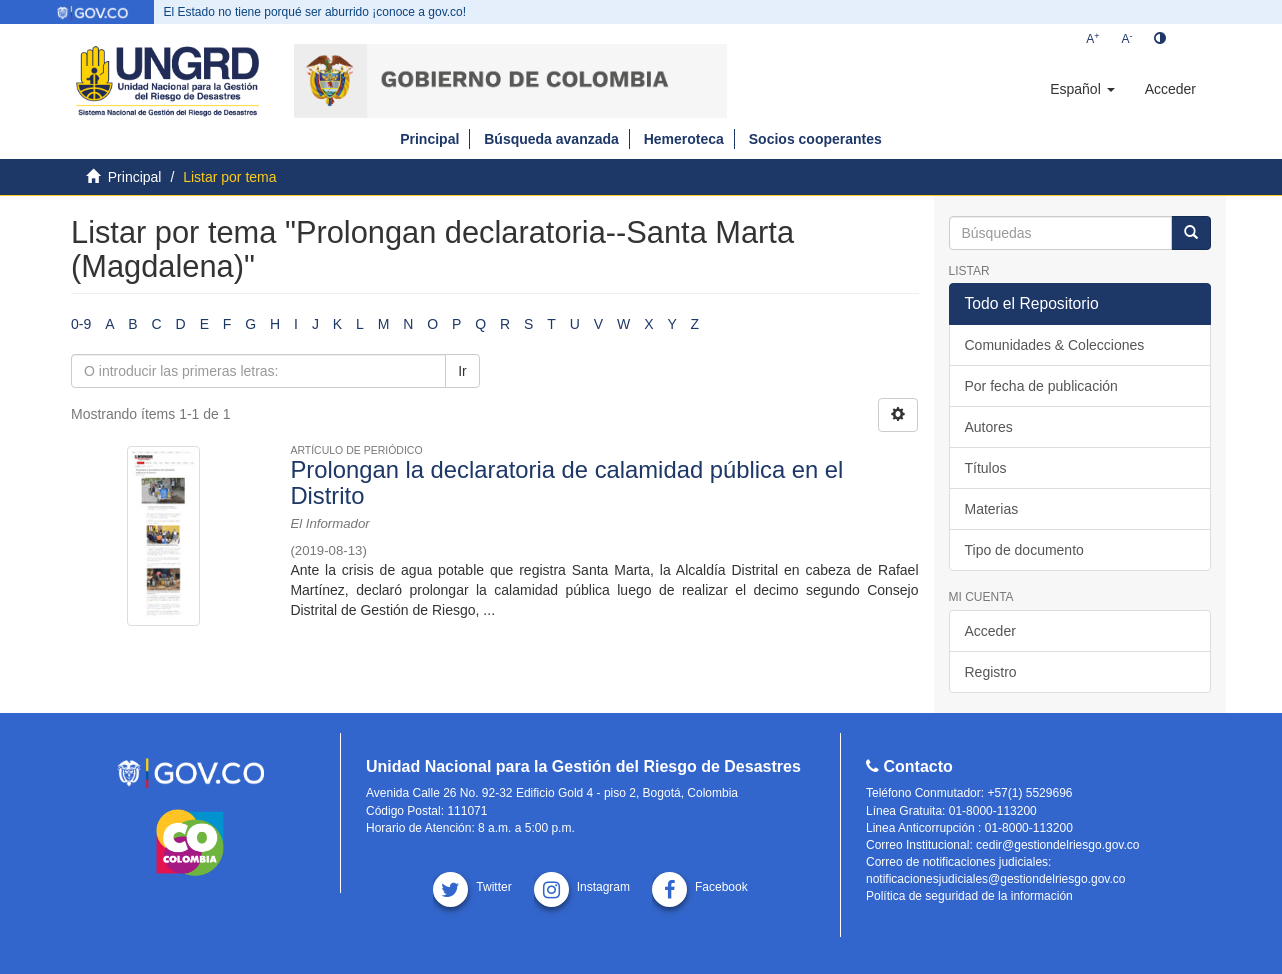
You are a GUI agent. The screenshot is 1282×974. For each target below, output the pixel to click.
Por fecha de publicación (1041, 386)
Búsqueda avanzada (551, 139)
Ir (462, 371)
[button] (1082, 89)
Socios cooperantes (815, 139)
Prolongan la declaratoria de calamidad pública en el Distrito (566, 482)
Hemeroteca (684, 139)
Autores (989, 427)
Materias (992, 509)
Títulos (986, 468)
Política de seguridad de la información (969, 896)
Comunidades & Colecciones (1055, 345)
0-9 (81, 324)
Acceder (990, 631)
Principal (429, 139)
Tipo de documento (1024, 550)
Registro (991, 672)
